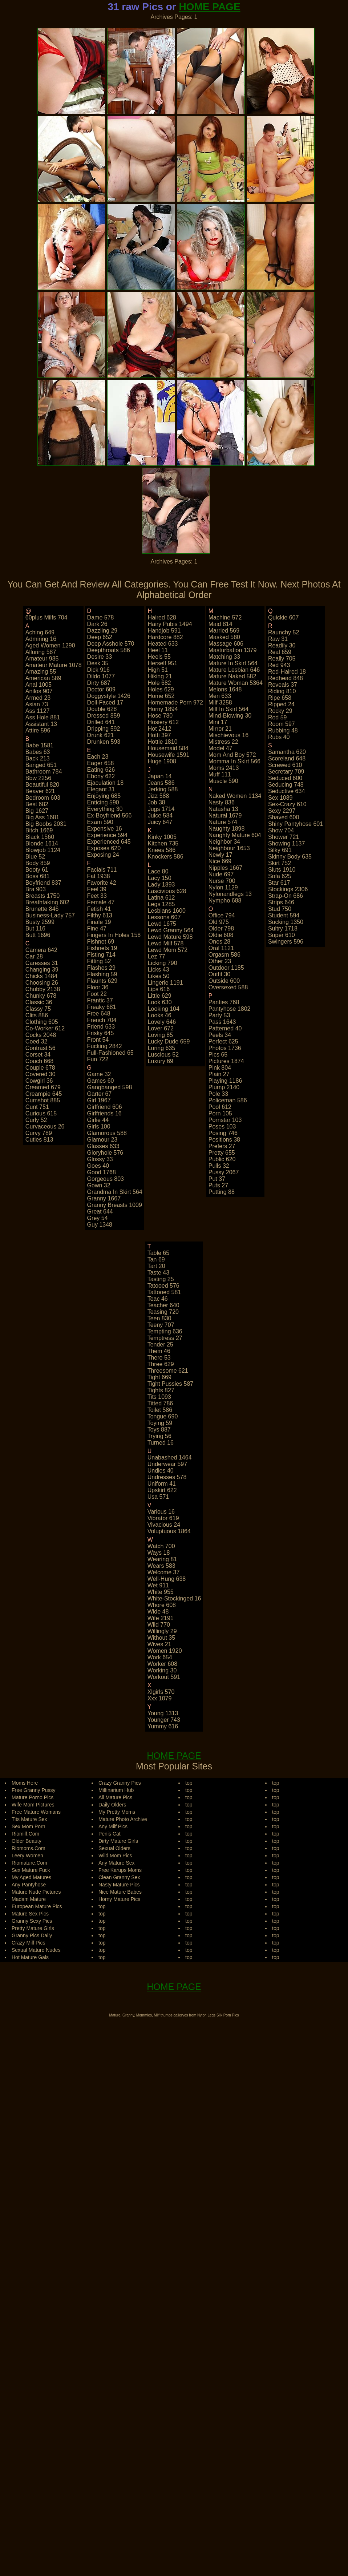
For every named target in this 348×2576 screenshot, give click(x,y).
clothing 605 (41, 1022)
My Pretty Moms (116, 1812)
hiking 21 (160, 676)
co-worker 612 (45, 1028)
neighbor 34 (224, 842)
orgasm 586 (224, 955)
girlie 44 (98, 1120)
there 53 (159, 1357)
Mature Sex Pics (30, 1914)
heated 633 (163, 644)
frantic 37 (100, 1000)
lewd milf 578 (166, 943)
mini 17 (218, 722)
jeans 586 (161, 783)
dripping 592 (103, 729)
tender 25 (160, 1344)
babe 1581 (39, 745)
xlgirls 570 (161, 1692)
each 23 (98, 757)
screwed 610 (285, 765)
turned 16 (160, 1443)
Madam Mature (29, 1899)
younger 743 (163, 1720)
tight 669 (159, 1377)
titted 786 (160, 1403)
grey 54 (97, 1218)
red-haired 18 (287, 672)
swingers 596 (285, 941)
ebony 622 (101, 776)
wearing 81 (162, 1559)
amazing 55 (40, 672)
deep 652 (99, 637)
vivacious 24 (163, 1525)
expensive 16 (104, 828)
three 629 (160, 1364)
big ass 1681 (42, 817)
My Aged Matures (31, 1877)
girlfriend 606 (104, 1107)
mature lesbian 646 (234, 670)
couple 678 (40, 1068)
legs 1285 (161, 904)
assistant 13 (41, 724)
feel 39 (96, 889)
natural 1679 (225, 815)
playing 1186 (225, 1081)
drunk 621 (100, 735)
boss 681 (37, 876)
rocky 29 (280, 711)
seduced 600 (285, 778)
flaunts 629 (102, 981)
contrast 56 (40, 1048)
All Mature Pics (115, 1797)
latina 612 (161, 898)
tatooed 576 (163, 1286)
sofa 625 (279, 876)
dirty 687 (98, 683)
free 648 (98, 1013)
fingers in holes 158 (114, 935)
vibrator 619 (163, 1518)
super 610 (281, 935)
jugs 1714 (161, 809)
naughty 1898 (227, 828)
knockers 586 (165, 856)
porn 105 (220, 1113)
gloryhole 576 (105, 1153)
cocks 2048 (40, 1035)
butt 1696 (37, 935)
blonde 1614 (41, 843)
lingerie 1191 (165, 983)
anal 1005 (38, 685)
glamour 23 (102, 1139)
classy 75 (38, 1009)
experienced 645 (109, 842)
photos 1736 (225, 1048)
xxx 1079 (159, 1698)
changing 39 (41, 969)
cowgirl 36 (39, 1081)
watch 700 (161, 1546)
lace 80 (158, 871)
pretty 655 (222, 1153)
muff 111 (220, 774)
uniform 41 (161, 1484)
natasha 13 (223, 809)
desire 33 (99, 657)
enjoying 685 (104, 796)
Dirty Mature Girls (118, 1841)
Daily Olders (112, 1805)
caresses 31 (41, 963)
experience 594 (107, 835)
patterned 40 (225, 1028)
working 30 (162, 1670)
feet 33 (97, 896)
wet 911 (158, 1585)
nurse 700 (222, 881)
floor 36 (98, 987)
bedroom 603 (42, 798)
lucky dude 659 (169, 1041)
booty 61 (36, 870)
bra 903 (35, 889)
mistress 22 (223, 742)
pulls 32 (219, 1166)
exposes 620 (104, 848)
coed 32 (36, 1041)
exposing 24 (103, 855)
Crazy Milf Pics (28, 1943)
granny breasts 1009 (114, 1205)
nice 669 (220, 861)
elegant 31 (101, 789)
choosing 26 (41, 983)
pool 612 (220, 1107)
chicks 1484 (41, 976)
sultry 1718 (283, 928)
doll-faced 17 (105, 702)
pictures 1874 (226, 1061)
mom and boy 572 (232, 755)
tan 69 (156, 1259)
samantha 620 (287, 752)
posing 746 (223, 1133)
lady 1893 (161, 884)
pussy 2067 (224, 1172)
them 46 (158, 1351)
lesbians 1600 (167, 911)
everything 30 (105, 809)
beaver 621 (40, 791)
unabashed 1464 (169, 1457)
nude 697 (221, 874)
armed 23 (37, 698)
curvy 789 (38, 1133)
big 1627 (36, 811)
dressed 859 (103, 715)
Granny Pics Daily (32, 1935)
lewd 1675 (162, 924)
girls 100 (98, 1126)
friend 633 (101, 1026)
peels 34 (220, 1035)
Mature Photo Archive (122, 1819)
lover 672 (161, 1028)
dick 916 (98, 670)
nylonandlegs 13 (230, 894)
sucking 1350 (285, 922)
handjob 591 (164, 630)
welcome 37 (163, 1572)
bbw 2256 (38, 778)
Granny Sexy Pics (32, 1921)
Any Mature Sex (116, 1863)
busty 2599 (39, 922)
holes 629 (161, 689)
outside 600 (224, 981)
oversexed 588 (228, 987)
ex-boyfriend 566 (109, 815)
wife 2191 (160, 1618)
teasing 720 (163, 1312)
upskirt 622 (162, 1490)
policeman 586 (228, 1100)
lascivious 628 (167, 891)
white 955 (160, 1592)
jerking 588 (163, 789)
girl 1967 (99, 1100)
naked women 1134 (235, 796)
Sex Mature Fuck (31, 1870)
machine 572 (225, 617)
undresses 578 (167, 1477)
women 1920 (164, 1651)
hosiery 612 (163, 722)
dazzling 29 (102, 630)
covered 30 (40, 1074)
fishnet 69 (100, 941)
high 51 (158, 670)
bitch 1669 (39, 830)
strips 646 (281, 902)
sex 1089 (280, 798)
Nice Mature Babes (120, 1892)
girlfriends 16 (104, 1113)
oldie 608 (221, 935)
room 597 (281, 724)
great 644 (100, 1211)
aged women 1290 (50, 645)
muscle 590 (223, 781)
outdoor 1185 (226, 968)
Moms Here (25, 1783)
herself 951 (163, 663)
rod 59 (277, 717)
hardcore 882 (165, 637)
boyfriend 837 (43, 883)
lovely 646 (162, 1022)
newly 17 (220, 855)
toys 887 (159, 1429)
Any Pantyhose (29, 1884)
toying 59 (160, 1423)
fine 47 (96, 928)
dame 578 (100, 617)
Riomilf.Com (25, 1834)
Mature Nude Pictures (36, 1892)
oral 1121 (221, 948)
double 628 (102, 709)
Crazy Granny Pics (119, 1783)
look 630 (160, 1002)
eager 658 (100, 763)
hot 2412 (159, 729)
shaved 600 (283, 817)
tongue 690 (162, 1416)
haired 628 (162, 617)
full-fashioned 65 (110, 1053)
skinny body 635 (290, 856)
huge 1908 (162, 761)
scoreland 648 (286, 758)
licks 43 (158, 969)
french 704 (102, 1020)
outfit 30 (219, 974)
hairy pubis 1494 (170, 624)
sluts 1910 (282, 870)
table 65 (158, 1253)
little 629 (159, 996)
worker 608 (162, 1664)
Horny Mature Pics (119, 1899)
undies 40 (160, 1470)
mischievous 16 (228, 735)
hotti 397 (159, 735)
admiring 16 (40, 639)
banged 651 (41, 765)
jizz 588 (158, 796)
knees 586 (162, 850)
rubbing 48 (283, 730)
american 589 (43, 678)
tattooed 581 (164, 1292)
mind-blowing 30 (230, 715)
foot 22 (97, 994)
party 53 (219, 1015)
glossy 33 (100, 1159)
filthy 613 (99, 915)
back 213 (37, 758)
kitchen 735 (163, 843)
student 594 (283, 915)
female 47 (101, 902)
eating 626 (101, 770)
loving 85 (160, 1035)
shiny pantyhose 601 (295, 824)
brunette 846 (42, 909)
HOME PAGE (209, 6)
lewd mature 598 (170, 937)
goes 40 (98, 1166)
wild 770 (158, 1625)
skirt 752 (279, 863)
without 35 (161, 1638)
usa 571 (158, 1497)
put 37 (217, 1179)
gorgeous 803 (105, 1179)
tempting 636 (164, 1331)
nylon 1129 (223, 887)
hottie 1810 (163, 742)
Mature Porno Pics (32, 1797)
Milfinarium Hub (116, 1790)
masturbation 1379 (233, 650)
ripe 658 (279, 698)
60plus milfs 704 (46, 617)
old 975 (219, 922)
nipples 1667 (225, 868)
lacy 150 (159, 878)
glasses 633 (103, 1146)
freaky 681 (101, 1007)
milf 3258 (220, 702)
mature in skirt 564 (233, 663)
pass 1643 (222, 1022)
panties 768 (224, 1002)
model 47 (220, 748)
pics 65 (218, 1054)
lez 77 (156, 956)
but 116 (35, 928)
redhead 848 (285, 678)
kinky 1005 (162, 837)
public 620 (222, 1159)
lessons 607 (164, 917)
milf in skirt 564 (228, 709)
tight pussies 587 (170, 1384)
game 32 (99, 1074)
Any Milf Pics (113, 1826)
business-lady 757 (50, 915)
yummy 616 (162, 1726)
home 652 (161, 696)
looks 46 (159, 1015)
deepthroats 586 (108, 650)
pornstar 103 (225, 1120)
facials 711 (102, 870)
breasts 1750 (42, 896)
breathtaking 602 (47, 902)
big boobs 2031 (45, 824)
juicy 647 (160, 822)
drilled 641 (101, 722)
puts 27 (218, 1185)
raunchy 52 (283, 632)
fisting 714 (101, 955)
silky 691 (280, 850)
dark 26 (97, 624)
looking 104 (163, 1009)
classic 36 (38, 1002)
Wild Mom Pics (115, 1855)
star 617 (279, 883)
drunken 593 (104, 742)
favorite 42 (101, 883)
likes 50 (159, 976)
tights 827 (160, 1390)
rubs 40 (279, 737)
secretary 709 (286, 771)
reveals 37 (282, 685)
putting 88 (222, 1192)
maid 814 (220, 624)
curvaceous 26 (45, 1126)
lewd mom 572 (167, 950)
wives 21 (159, 1644)
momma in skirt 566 (234, 761)
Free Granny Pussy (34, 1790)
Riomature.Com (29, 1863)
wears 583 (161, 1566)
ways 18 (158, 1553)
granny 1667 (104, 1198)
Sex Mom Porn (28, 1826)
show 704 (281, 830)
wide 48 (158, 1611)
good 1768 (101, 1172)
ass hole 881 (42, 717)
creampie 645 (43, 1094)
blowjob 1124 (42, 850)
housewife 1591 (169, 755)
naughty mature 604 (235, 835)
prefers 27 (222, 1146)
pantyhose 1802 (230, 1009)
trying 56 (159, 1436)
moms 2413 (224, 768)
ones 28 (219, 941)
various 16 (161, 1512)
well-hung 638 (166, 1579)
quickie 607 (283, 617)
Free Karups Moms (120, 1870)
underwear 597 (167, 1464)
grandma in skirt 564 (114, 1192)
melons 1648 (225, 689)
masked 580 (224, 637)
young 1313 (162, 1713)
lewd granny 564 (171, 930)
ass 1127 (37, 711)
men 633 (220, 696)
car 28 (34, 956)
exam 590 (100, 822)
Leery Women (27, 1855)
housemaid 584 (168, 748)
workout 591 (163, 1677)
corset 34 (37, 1054)
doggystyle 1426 (108, 696)
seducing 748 (286, 785)
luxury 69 (160, 1061)
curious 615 (41, 1113)
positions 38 (224, 1139)
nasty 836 (222, 802)
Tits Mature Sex (29, 1819)
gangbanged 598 (109, 1087)
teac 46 (157, 1299)
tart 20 (156, 1266)
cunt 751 (37, 1107)
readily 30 (282, 645)
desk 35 (98, 663)
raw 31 (278, 639)
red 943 (279, 665)
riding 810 (282, 691)
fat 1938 (98, 876)
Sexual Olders (114, 1848)
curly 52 (36, 1120)
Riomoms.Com (28, 1848)
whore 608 (161, 1605)
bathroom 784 (43, 771)
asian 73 (36, 704)
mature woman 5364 (236, 683)
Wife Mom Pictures (33, 1805)
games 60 (100, 1081)
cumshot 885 (42, 1100)
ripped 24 (281, 704)
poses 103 (222, 1126)
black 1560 (39, 837)
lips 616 (159, 989)
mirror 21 (220, 729)
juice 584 (160, 815)
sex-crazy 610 (287, 804)
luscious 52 (163, 1054)
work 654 (159, 1657)
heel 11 (158, 650)
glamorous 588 (107, 1133)
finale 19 (99, 922)
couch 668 (39, 1061)
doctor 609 (101, 689)
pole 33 (218, 1094)
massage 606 (226, 644)
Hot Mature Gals (30, 1957)
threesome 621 (167, 1371)
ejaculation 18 (105, 783)
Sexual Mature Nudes (36, 1950)
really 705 (282, 658)
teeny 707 (160, 1325)
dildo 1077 (101, 676)
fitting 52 (99, 961)
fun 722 (98, 1059)
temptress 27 (164, 1338)
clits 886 (36, 1015)
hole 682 (159, 683)
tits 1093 (159, 1397)
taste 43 (158, 1272)
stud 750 (279, 909)
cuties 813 (39, 1139)
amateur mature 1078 (53, 665)
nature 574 (223, 822)
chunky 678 (40, 996)
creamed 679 (43, 1087)
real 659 (279, 652)
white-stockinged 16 (174, 1598)
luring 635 (161, 1048)
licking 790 (162, 963)
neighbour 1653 (229, 848)
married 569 (224, 630)
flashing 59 (102, 974)
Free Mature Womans (36, 1812)
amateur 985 (42, 658)
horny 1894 (163, 709)
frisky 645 (100, 1033)
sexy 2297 (282, 811)
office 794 (222, 915)
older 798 (221, 928)
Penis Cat (109, 1834)
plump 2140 (224, 1087)
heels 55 (159, 657)
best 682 (36, 804)
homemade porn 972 (175, 702)
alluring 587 (40, 652)
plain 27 (219, 1074)
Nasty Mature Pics (119, 1884)
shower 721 (283, 837)
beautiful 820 (42, 785)
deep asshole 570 (110, 644)
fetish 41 (99, 909)
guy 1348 (99, 1225)
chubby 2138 (42, 989)
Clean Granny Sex (119, 1877)
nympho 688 (225, 900)
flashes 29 (101, 968)
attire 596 (37, 730)
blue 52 (35, 856)
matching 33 (224, 657)
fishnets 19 (102, 948)
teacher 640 (163, 1305)
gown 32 (98, 1185)
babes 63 (37, 752)
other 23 (220, 961)
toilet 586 (160, 1410)
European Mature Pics (37, 1906)
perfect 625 (223, 1041)
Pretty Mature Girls (33, 1928)
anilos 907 (39, 691)
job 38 (156, 802)
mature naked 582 (232, 676)
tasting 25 (160, 1279)
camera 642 (41, 950)
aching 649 (39, 632)
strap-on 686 (285, 896)
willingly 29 (162, 1631)
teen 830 (159, 1318)
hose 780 (160, 715)
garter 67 (99, 1094)
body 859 (37, 863)
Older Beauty (26, 1841)
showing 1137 (286, 843)
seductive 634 (286, 791)
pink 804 (220, 1068)
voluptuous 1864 (169, 1531)
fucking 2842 (104, 1046)
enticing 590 (103, 802)
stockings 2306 (288, 889)
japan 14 (160, 776)
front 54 (98, 1040)
